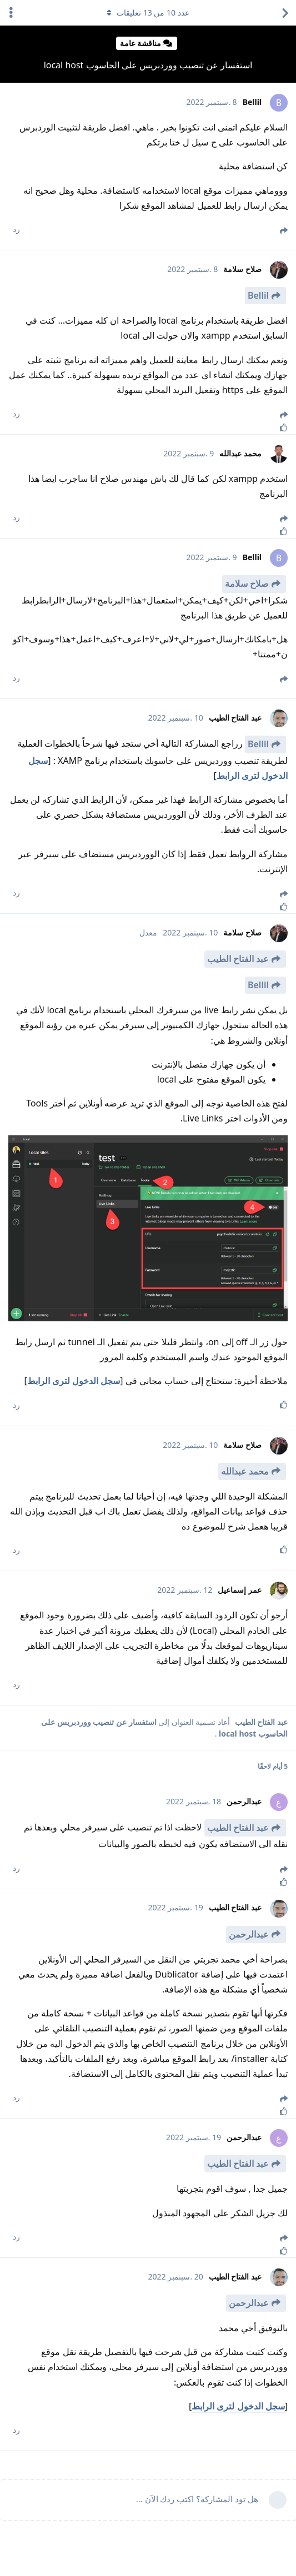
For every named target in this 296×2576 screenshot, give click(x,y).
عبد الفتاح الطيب (238, 959)
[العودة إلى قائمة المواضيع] (285, 13)
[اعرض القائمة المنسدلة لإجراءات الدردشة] (11, 13)
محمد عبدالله (245, 1471)
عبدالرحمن (249, 1934)
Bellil (258, 295)
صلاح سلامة (247, 583)
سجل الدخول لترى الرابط (73, 1381)
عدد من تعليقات (148, 12)
